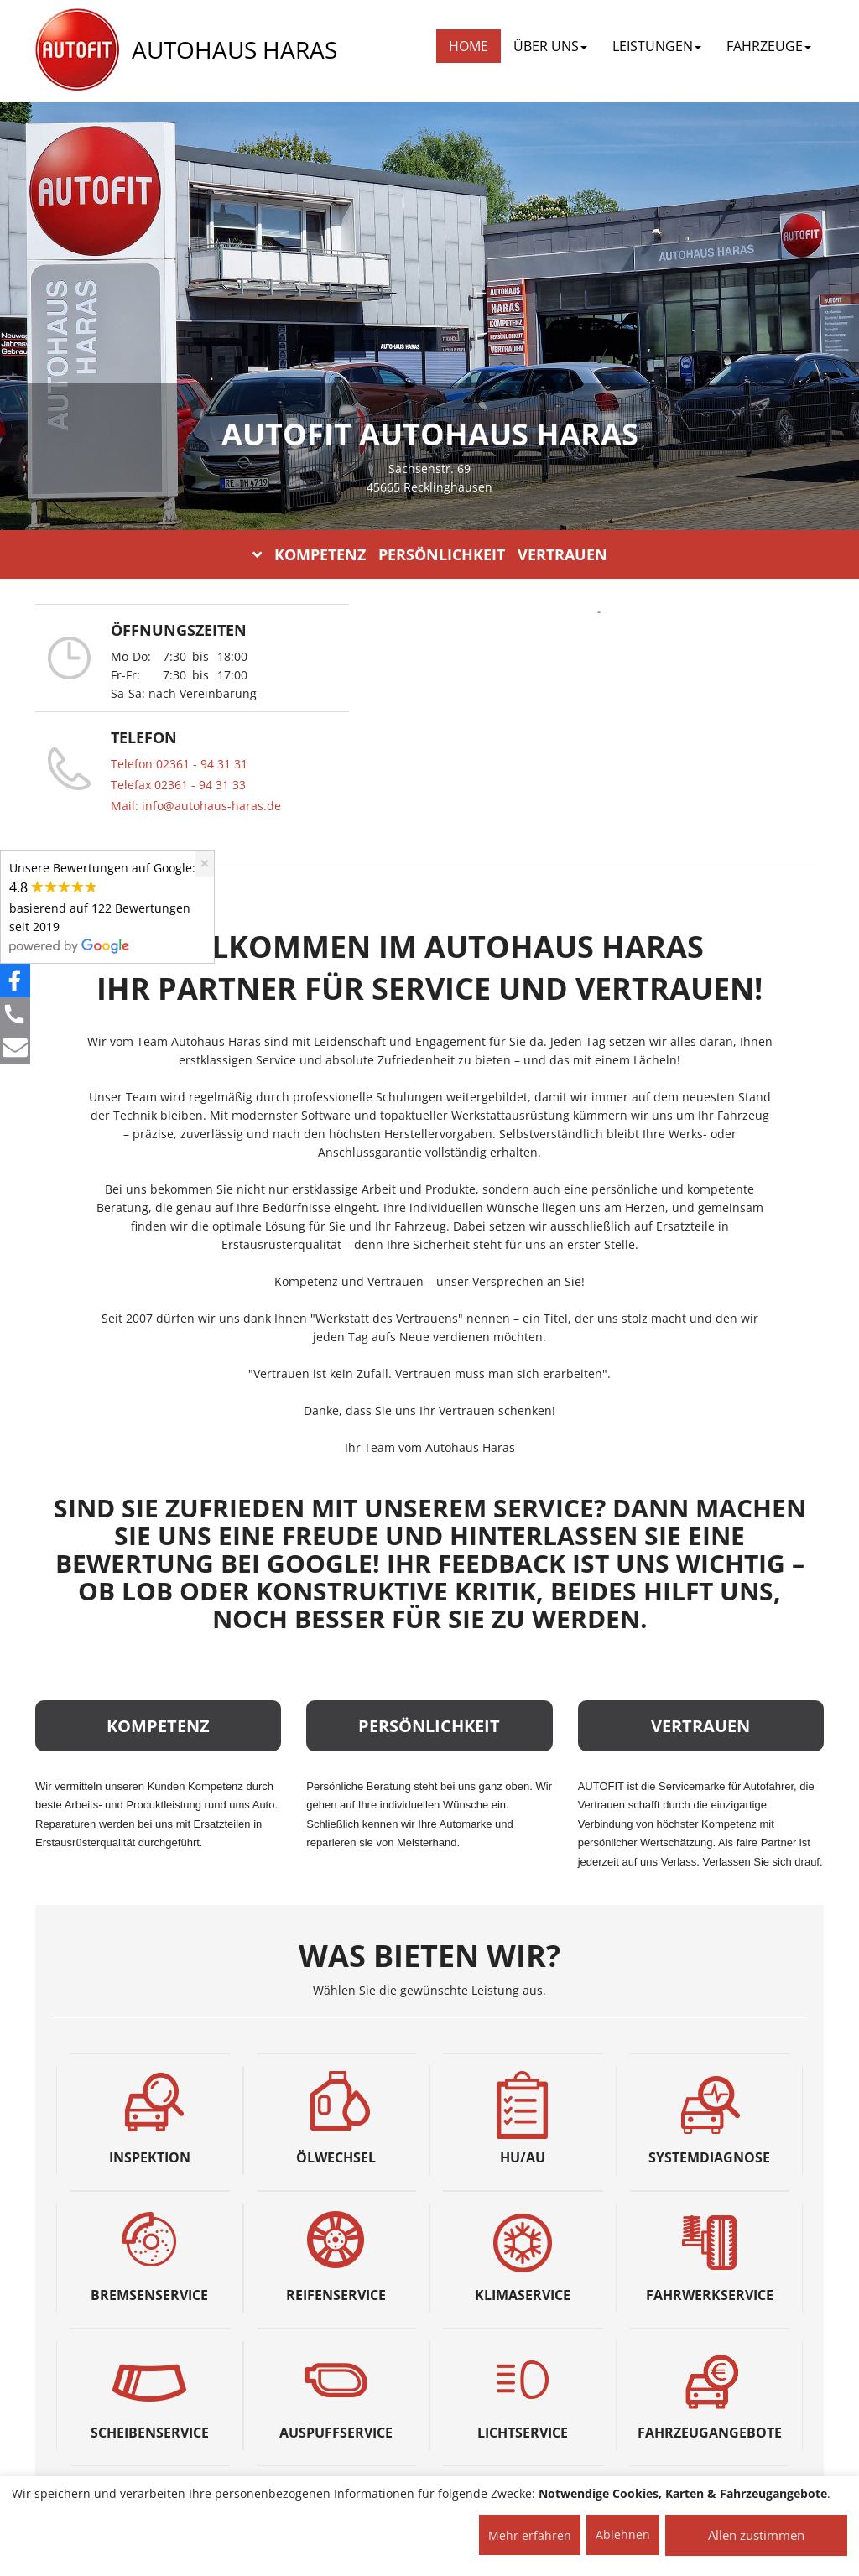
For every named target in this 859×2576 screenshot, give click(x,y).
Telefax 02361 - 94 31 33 (178, 785)
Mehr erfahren (529, 2535)
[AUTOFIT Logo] (77, 50)
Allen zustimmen (756, 2535)
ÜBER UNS (550, 46)
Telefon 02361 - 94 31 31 (179, 764)
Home (468, 46)
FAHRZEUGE (768, 46)
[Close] (204, 864)
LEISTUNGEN (656, 46)
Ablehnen (623, 2534)
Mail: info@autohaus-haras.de (196, 806)
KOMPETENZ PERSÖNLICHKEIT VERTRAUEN (429, 554)
